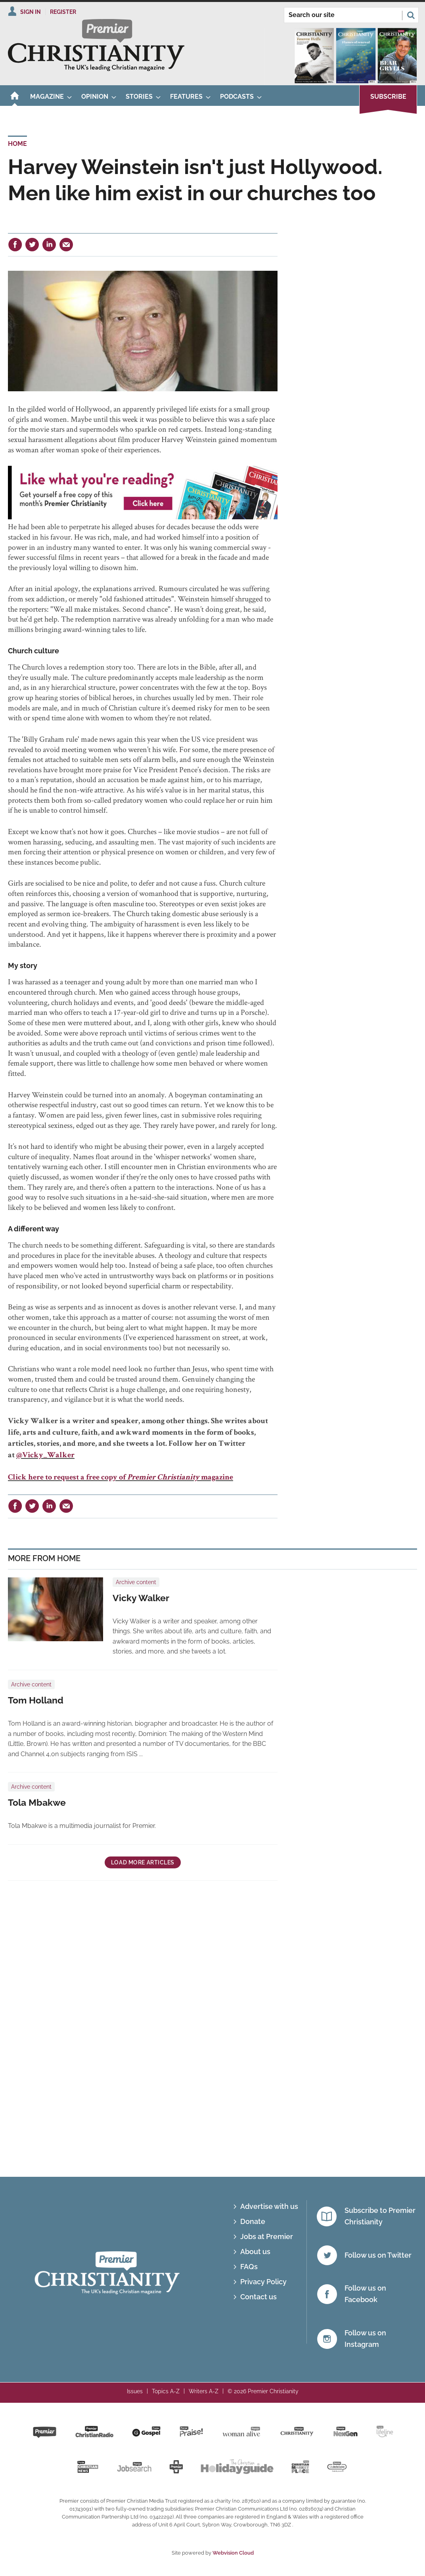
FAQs (249, 2266)
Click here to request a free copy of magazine (120, 1478)
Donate (252, 2221)
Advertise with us (269, 2206)
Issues (135, 2391)
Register (63, 12)
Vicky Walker (141, 1598)
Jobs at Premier (266, 2236)
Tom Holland (35, 1700)
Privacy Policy (263, 2281)
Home (17, 143)
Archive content (136, 1582)
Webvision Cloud (233, 2553)
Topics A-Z (166, 2391)
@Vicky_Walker (45, 1456)
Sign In (30, 12)
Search (410, 15)
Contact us (258, 2297)
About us (255, 2251)
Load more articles (142, 1862)
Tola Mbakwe (37, 1802)
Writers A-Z (203, 2391)
